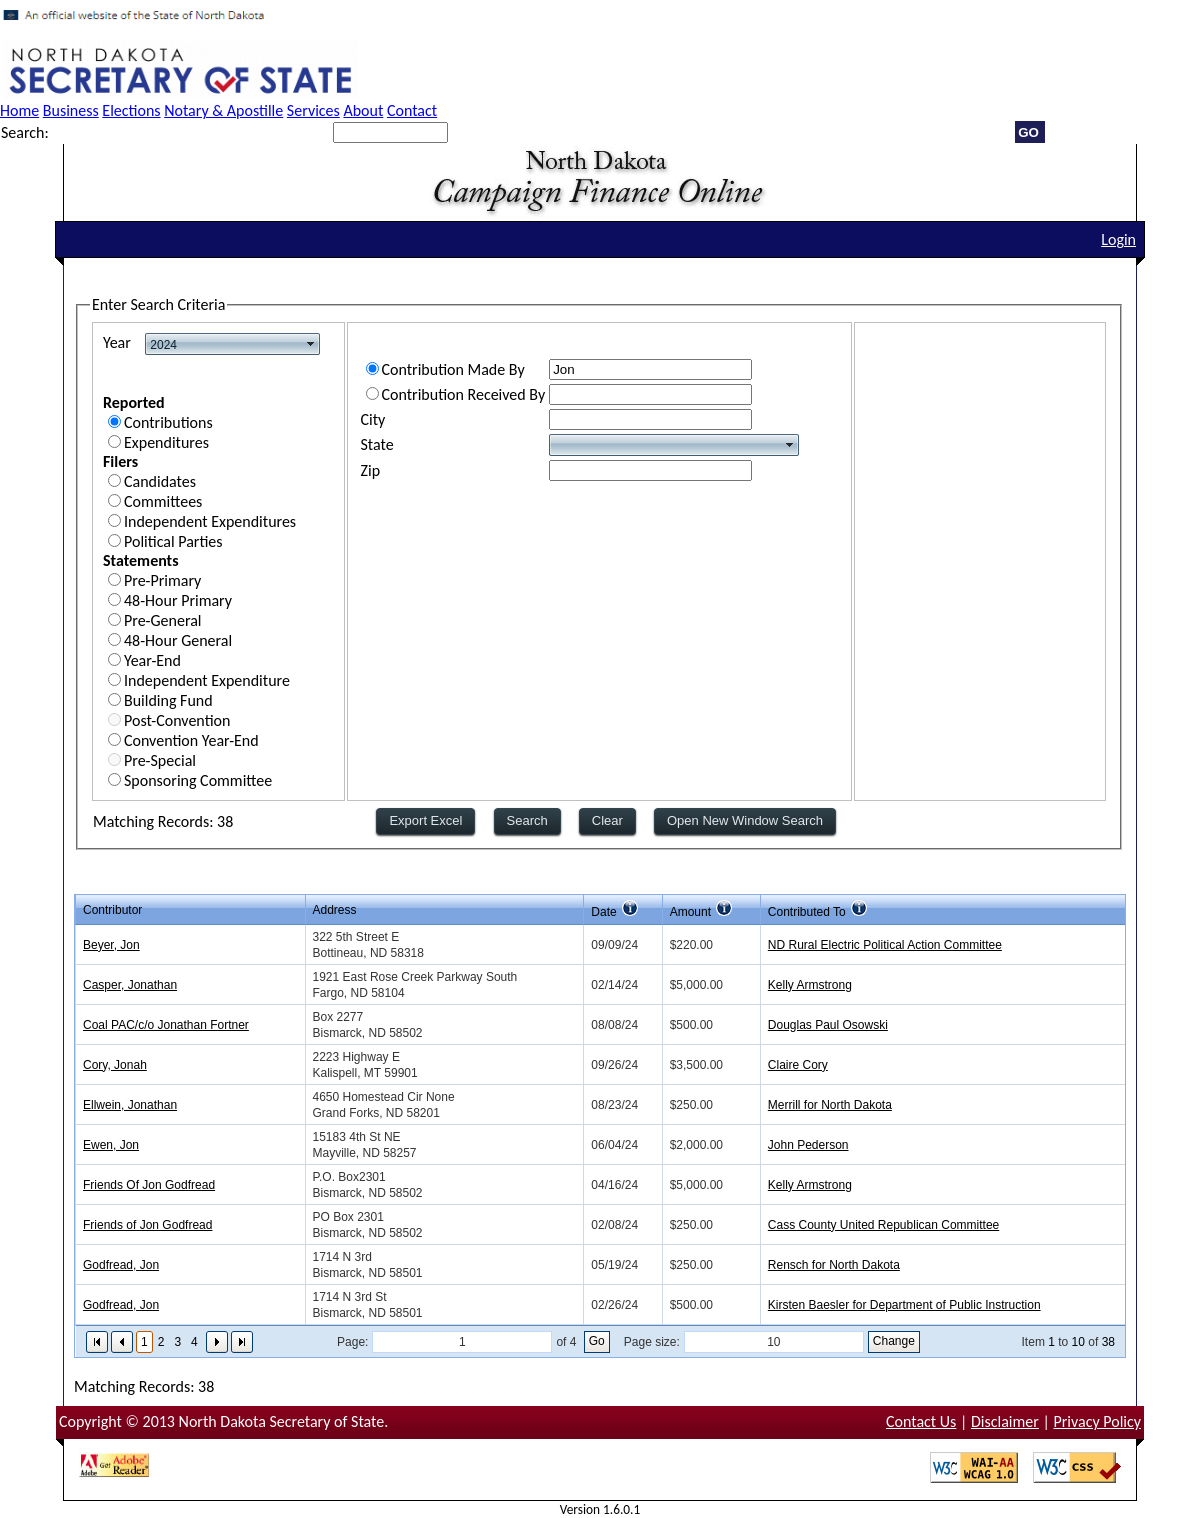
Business (71, 110)
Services (313, 110)
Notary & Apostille (223, 110)
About (363, 110)
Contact (412, 110)
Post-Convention (177, 720)
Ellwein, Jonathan (130, 1105)
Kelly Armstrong (810, 985)
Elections (131, 110)
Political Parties (173, 541)
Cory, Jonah (115, 1065)
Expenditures (166, 442)
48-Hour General (178, 640)
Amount (690, 912)
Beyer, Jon (111, 945)
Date (603, 912)
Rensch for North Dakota (834, 1265)
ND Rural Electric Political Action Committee (885, 945)
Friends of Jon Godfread (147, 1225)
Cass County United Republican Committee (883, 1225)
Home (19, 110)
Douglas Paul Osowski (828, 1025)
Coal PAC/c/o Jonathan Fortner (166, 1025)
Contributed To (807, 912)
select (311, 344)
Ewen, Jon (111, 1145)
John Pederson (808, 1145)
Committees (163, 501)
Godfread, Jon (121, 1265)
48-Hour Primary (178, 600)
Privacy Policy (1097, 1421)
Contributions (168, 422)
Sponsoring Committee (198, 780)
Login (1118, 239)
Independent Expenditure (207, 680)
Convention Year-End (191, 740)
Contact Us (921, 1421)
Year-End (152, 660)
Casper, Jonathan (130, 985)
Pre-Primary (162, 580)
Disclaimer (1005, 1421)
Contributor (112, 910)
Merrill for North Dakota (830, 1105)
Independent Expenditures (210, 521)
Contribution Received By (464, 394)
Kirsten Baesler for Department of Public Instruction (904, 1305)
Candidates (160, 481)
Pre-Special (160, 760)
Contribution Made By (453, 369)
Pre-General (163, 620)
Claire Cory (798, 1065)
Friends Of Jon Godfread (149, 1185)
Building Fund (168, 700)
